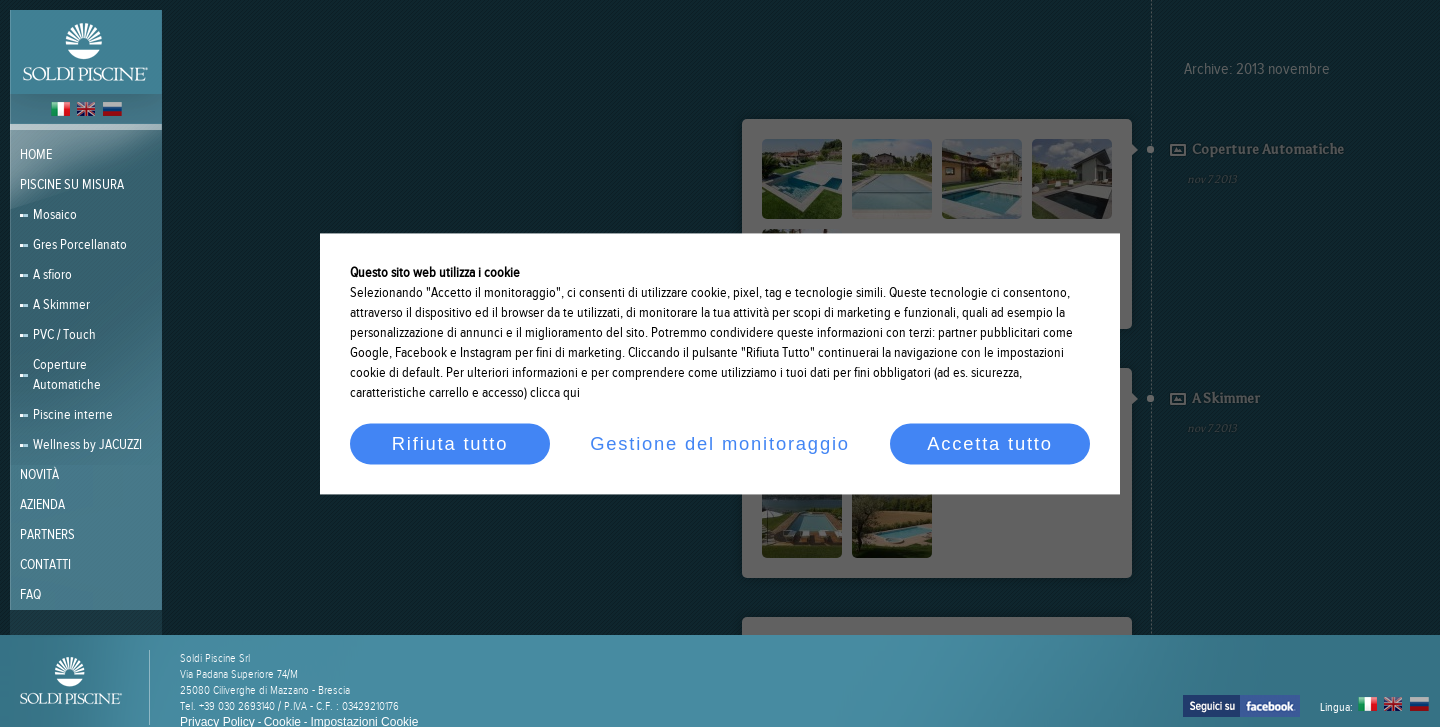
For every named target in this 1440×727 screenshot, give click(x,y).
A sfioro (52, 275)
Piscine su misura (72, 185)
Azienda (42, 505)
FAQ (30, 595)
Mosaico (55, 215)
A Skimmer (61, 305)
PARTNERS (47, 535)
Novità (39, 475)
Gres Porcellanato (80, 245)
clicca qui (555, 393)
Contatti (45, 565)
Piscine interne (73, 415)
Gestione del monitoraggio (720, 443)
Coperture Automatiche (67, 375)
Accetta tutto (990, 443)
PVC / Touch (64, 335)
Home (36, 155)
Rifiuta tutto (450, 443)
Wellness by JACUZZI (87, 445)
